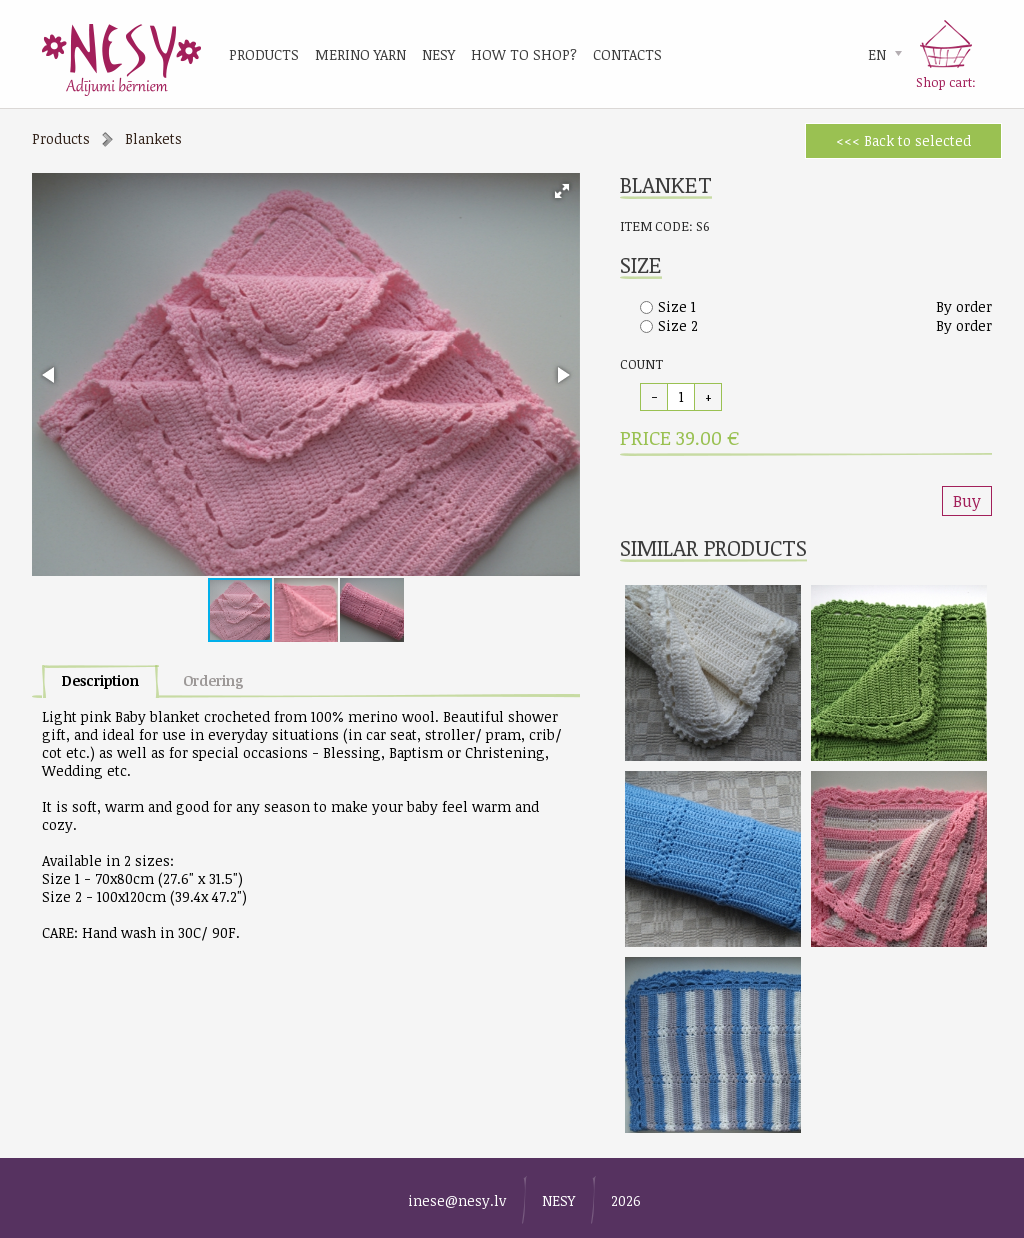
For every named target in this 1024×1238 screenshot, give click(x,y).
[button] (562, 191)
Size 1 (677, 306)
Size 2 (678, 325)
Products (61, 138)
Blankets (153, 138)
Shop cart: (946, 82)
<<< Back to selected (903, 140)
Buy (967, 501)
